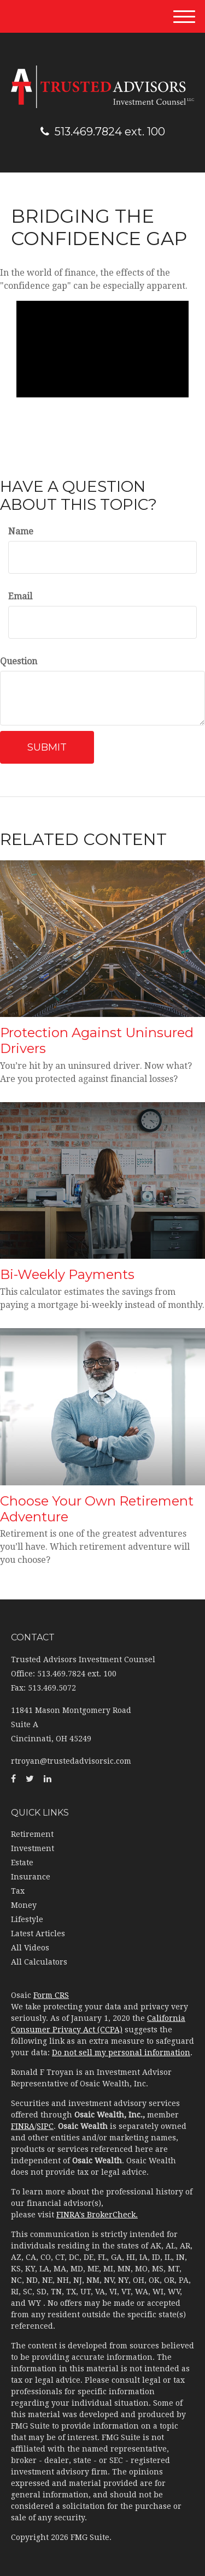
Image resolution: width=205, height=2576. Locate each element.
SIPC (45, 2126)
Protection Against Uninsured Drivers (97, 1040)
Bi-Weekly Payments (67, 1274)
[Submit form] (47, 747)
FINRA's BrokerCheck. (97, 2214)
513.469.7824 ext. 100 (102, 131)
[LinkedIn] (47, 1779)
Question (18, 661)
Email (20, 596)
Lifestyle (27, 1919)
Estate (22, 1862)
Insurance (30, 1876)
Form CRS (51, 1995)
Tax (18, 1891)
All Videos (30, 1947)
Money (24, 1905)
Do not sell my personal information (121, 2052)
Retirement (32, 1834)
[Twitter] (30, 1779)
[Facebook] (13, 1779)
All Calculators (39, 1962)
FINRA (22, 2126)
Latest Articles (38, 1933)
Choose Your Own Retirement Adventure (97, 1509)
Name (20, 531)
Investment (32, 1848)
